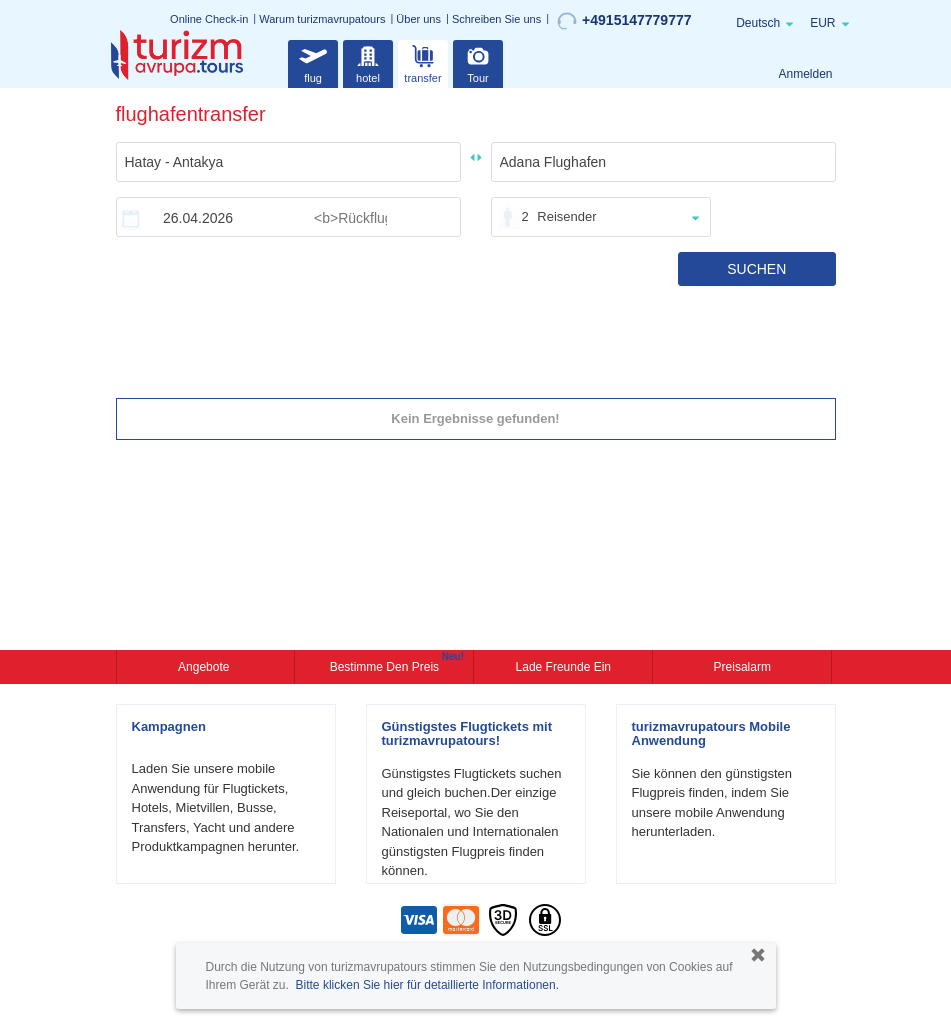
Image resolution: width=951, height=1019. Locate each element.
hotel (368, 61)
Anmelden (805, 74)
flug (313, 61)
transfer (422, 61)
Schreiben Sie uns (496, 19)
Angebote (205, 667)
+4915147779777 (624, 21)
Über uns (418, 19)
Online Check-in (209, 19)
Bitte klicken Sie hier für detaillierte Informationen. (427, 985)
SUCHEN (756, 269)
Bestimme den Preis (387, 665)
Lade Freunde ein (563, 667)
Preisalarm (742, 667)
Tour (478, 61)
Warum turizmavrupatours (322, 19)
